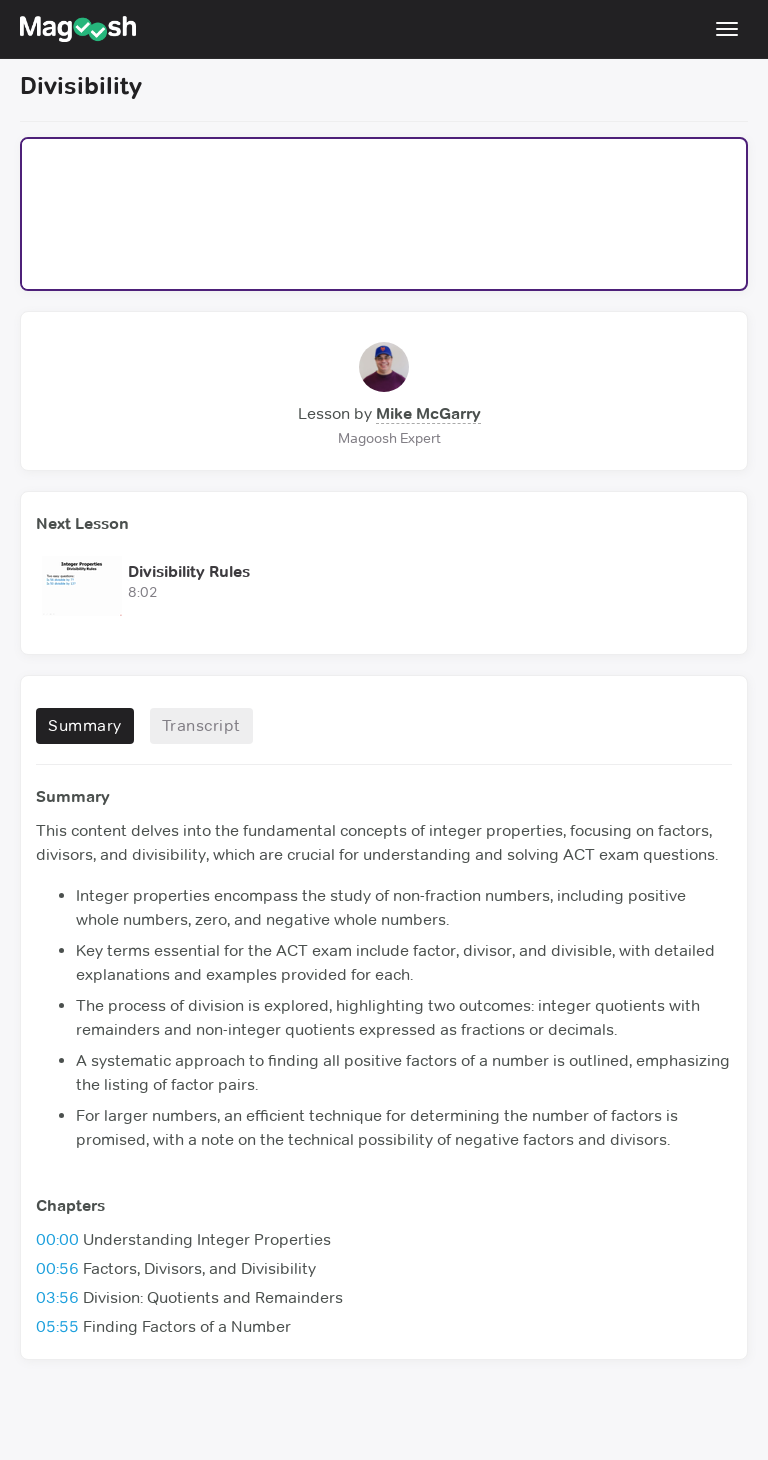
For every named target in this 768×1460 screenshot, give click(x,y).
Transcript (201, 725)
